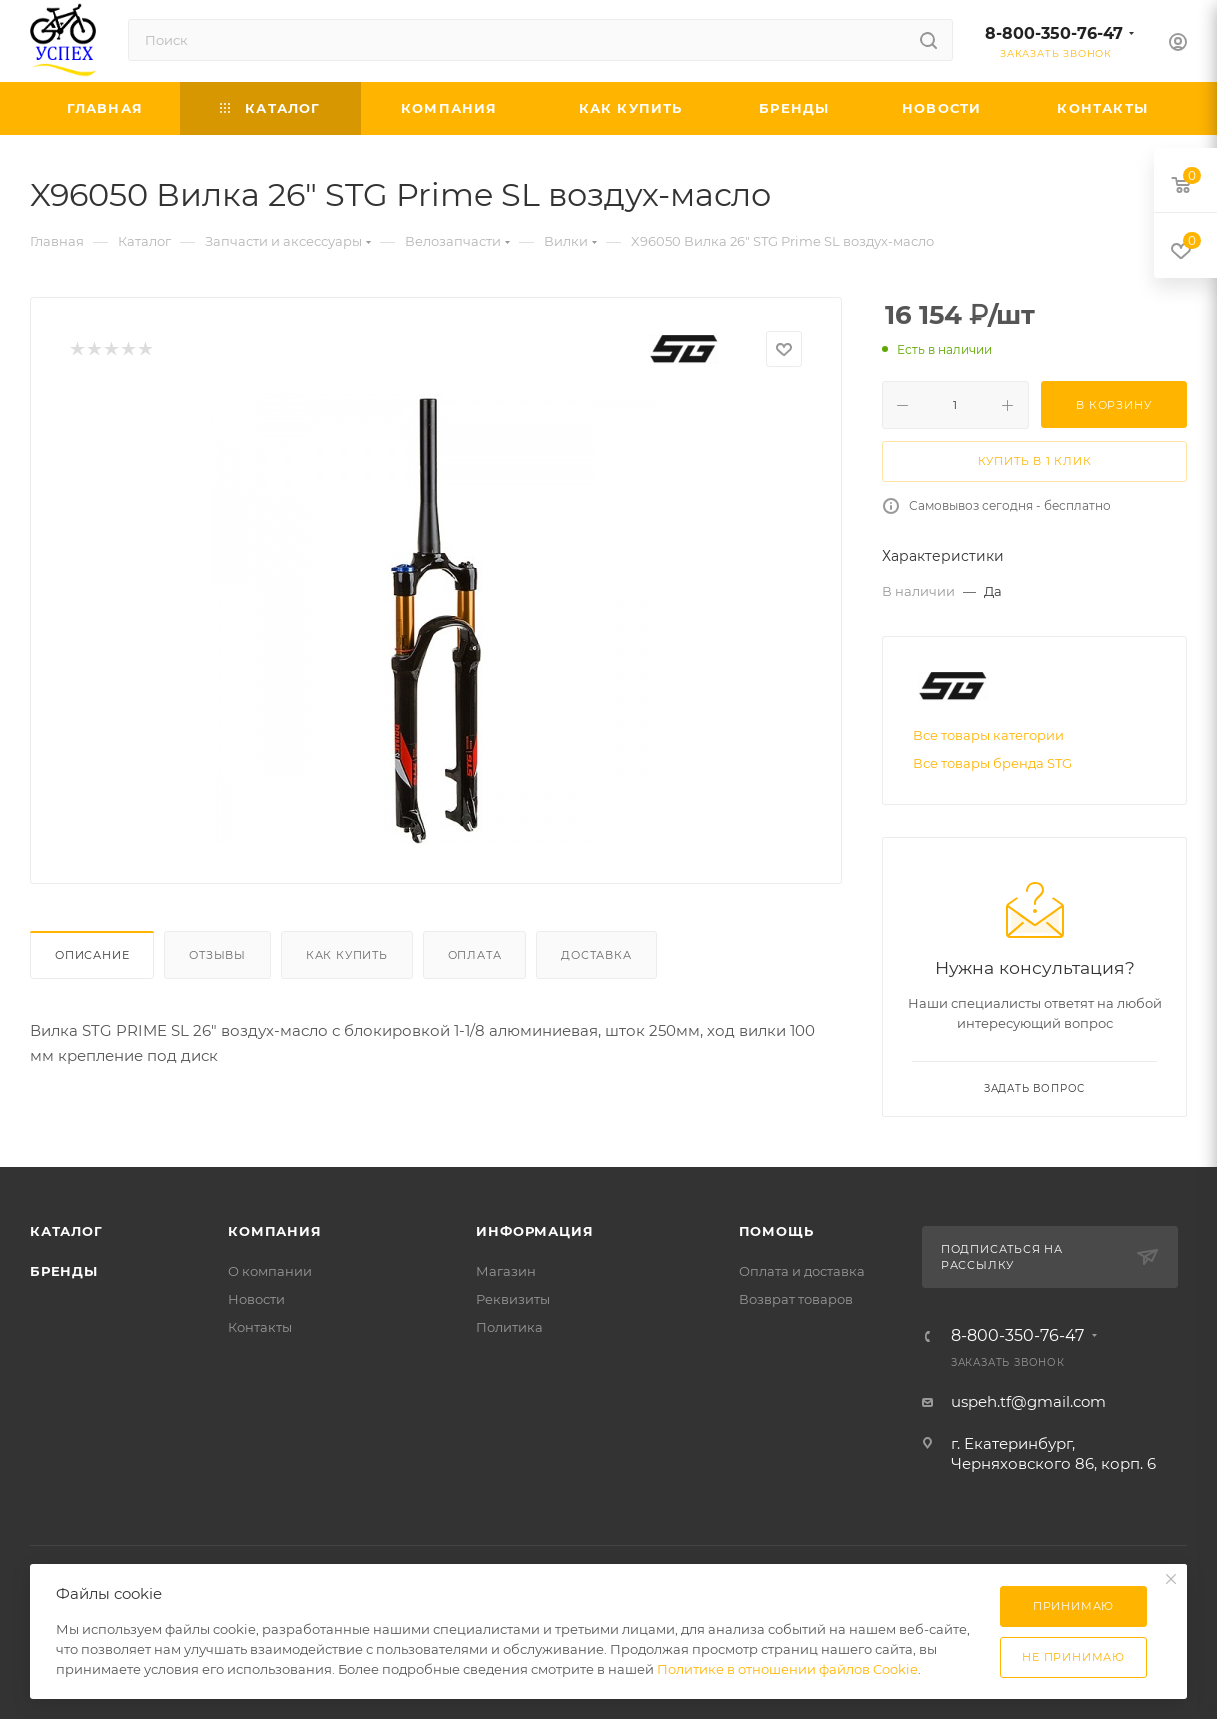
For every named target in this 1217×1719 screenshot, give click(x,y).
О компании (270, 1271)
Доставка (596, 955)
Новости (256, 1299)
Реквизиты (513, 1299)
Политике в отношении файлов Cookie (787, 1669)
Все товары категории (988, 735)
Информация (534, 1231)
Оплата (475, 955)
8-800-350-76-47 (1054, 33)
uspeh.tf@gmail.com (1028, 1401)
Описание (92, 955)
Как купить (347, 955)
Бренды (64, 1271)
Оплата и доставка (802, 1271)
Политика (509, 1327)
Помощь (776, 1231)
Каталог (66, 1231)
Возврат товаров (796, 1299)
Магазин (506, 1271)
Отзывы (217, 955)
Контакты (260, 1327)
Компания (274, 1231)
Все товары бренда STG (992, 763)
